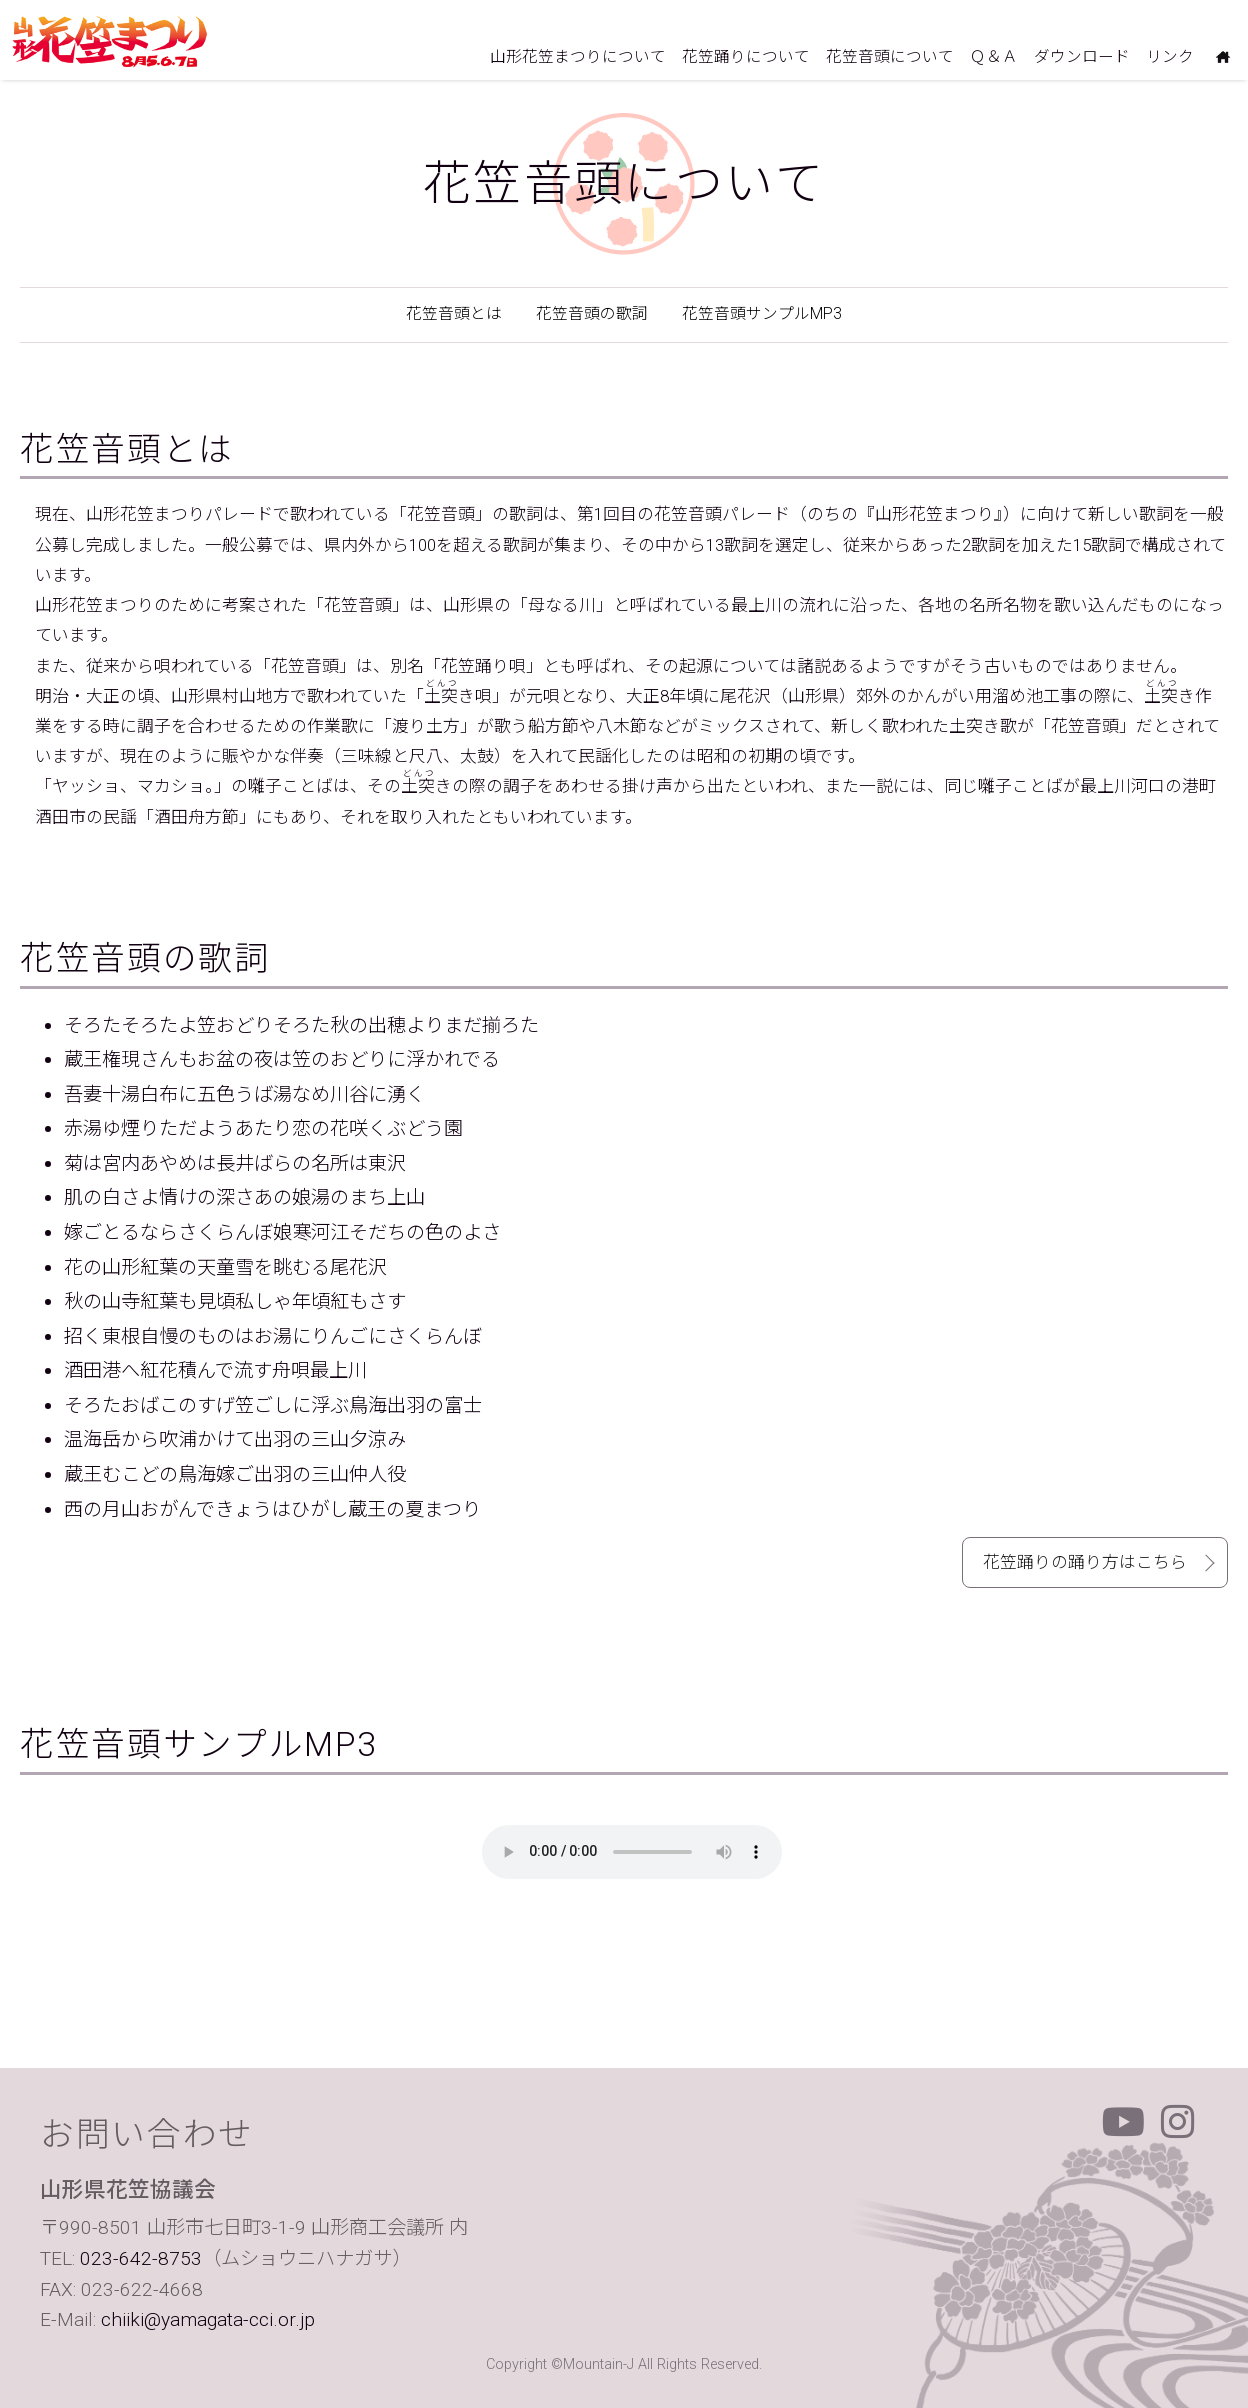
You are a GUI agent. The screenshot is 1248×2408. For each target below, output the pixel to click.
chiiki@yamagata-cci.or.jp (208, 2319)
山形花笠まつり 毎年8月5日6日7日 (110, 41)
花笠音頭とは (454, 314)
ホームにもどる (1222, 60)
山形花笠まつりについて (578, 57)
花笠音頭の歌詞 (592, 314)
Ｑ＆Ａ (994, 57)
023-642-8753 (141, 2258)
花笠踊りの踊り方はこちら (1085, 1562)
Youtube (1123, 2122)
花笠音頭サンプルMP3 (762, 314)
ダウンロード (1082, 57)
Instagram (1178, 2122)
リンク (1170, 57)
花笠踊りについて (746, 57)
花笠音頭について (890, 57)
